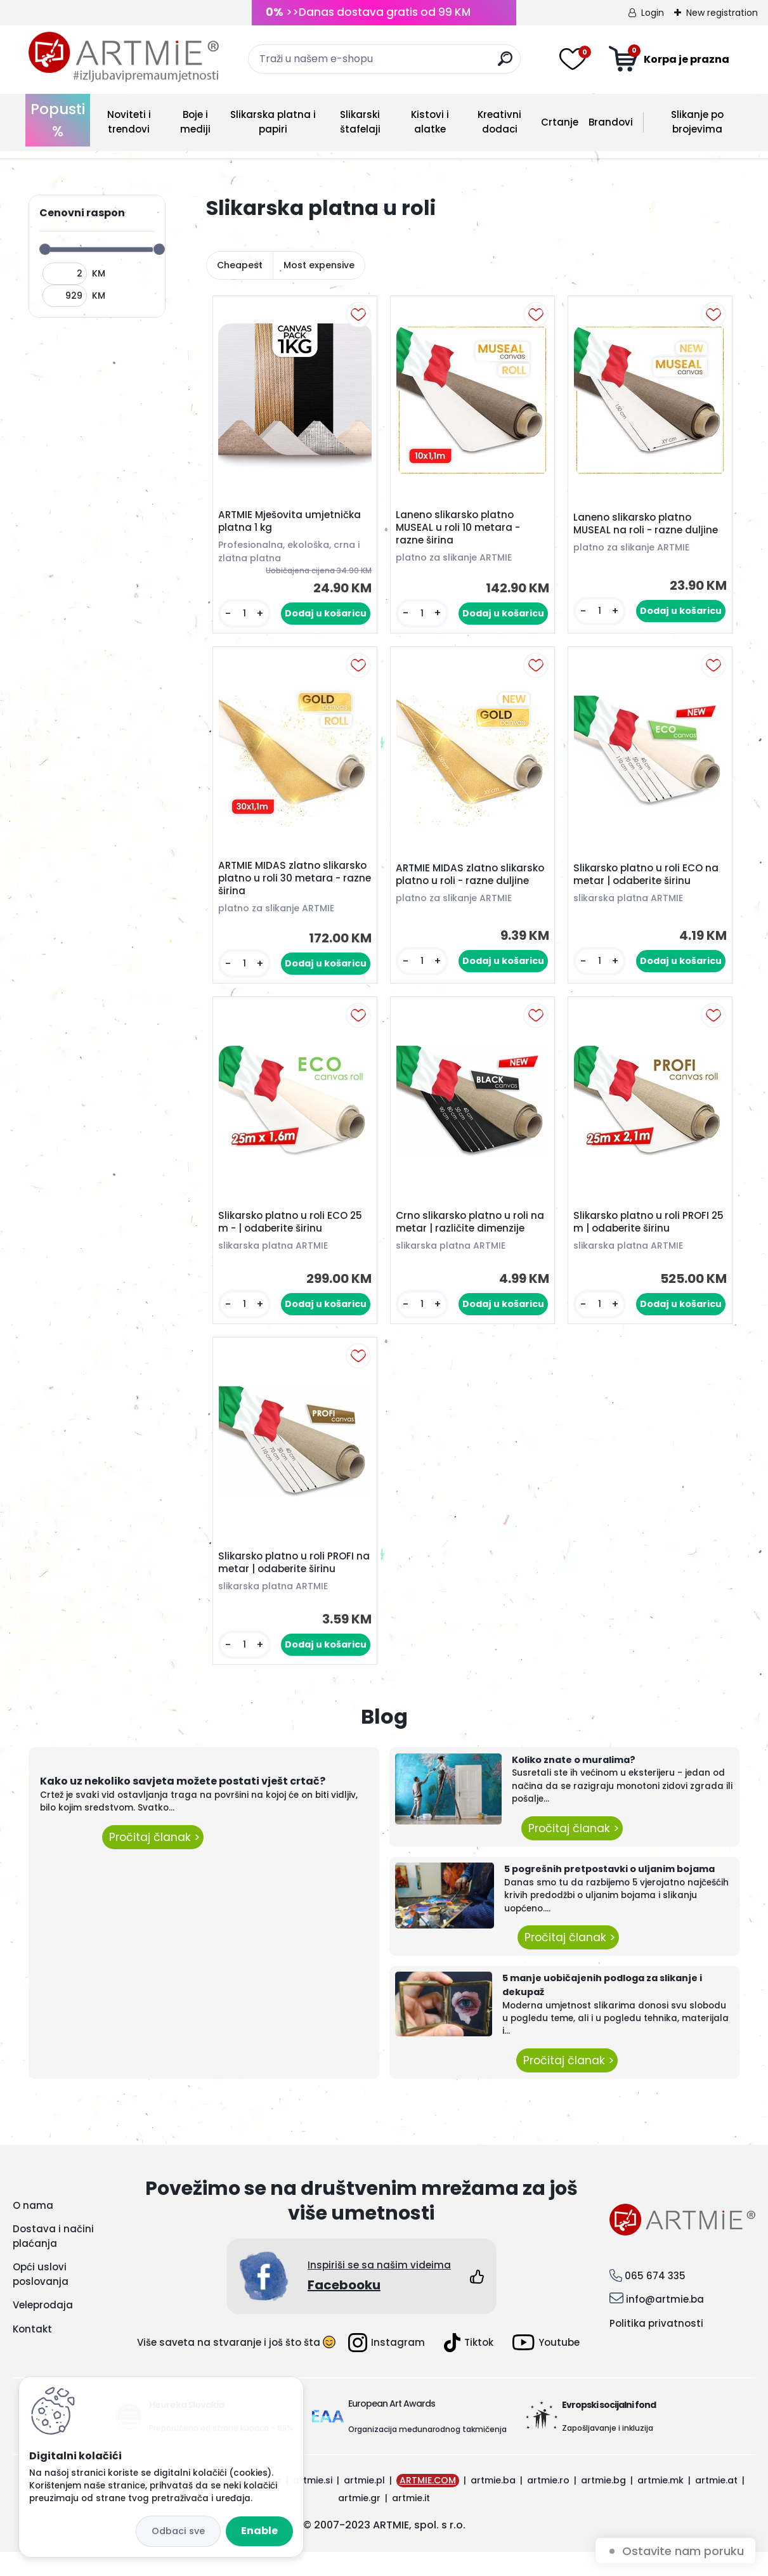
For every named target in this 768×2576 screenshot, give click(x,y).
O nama (33, 2229)
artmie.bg (603, 2504)
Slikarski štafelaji (360, 122)
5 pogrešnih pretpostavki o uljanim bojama (609, 1893)
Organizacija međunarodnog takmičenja (427, 2453)
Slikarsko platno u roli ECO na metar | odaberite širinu (649, 883)
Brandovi (611, 122)
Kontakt (32, 2353)
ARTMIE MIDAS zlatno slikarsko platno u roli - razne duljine (471, 888)
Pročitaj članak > (153, 1861)
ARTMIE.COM (428, 2504)
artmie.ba (493, 2504)
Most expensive (319, 265)
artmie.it (411, 2522)
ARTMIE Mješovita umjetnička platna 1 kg (292, 524)
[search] (505, 63)
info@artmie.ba (665, 2324)
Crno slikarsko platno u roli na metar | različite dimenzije (471, 1237)
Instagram (386, 2366)
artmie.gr (359, 2522)
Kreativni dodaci (499, 122)
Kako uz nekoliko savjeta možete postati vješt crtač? (182, 1805)
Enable (259, 2530)
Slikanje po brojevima (697, 122)
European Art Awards (391, 2427)
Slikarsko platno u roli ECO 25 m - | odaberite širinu (293, 1237)
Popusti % (57, 120)
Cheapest (240, 265)
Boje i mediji (195, 122)
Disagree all (178, 2531)
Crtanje (559, 122)
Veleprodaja (43, 2329)
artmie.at (716, 2504)
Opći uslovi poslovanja (40, 2298)
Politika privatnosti (656, 2347)
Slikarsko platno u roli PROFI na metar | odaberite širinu (289, 1584)
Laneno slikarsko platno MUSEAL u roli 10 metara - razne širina (461, 531)
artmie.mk (660, 2504)
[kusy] (244, 616)
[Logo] (124, 57)
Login (652, 12)
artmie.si (312, 2504)
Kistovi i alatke (430, 122)
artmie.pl (364, 2504)
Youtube (546, 2367)
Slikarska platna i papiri (273, 122)
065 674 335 (655, 2299)
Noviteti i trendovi (129, 122)
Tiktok (468, 2366)
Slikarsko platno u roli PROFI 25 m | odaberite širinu (644, 1237)
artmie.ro (548, 2504)
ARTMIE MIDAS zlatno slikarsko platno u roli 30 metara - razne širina (281, 888)
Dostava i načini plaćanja (53, 2260)
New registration (722, 12)
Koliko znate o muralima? (573, 1784)
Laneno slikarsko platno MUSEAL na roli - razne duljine (648, 527)
